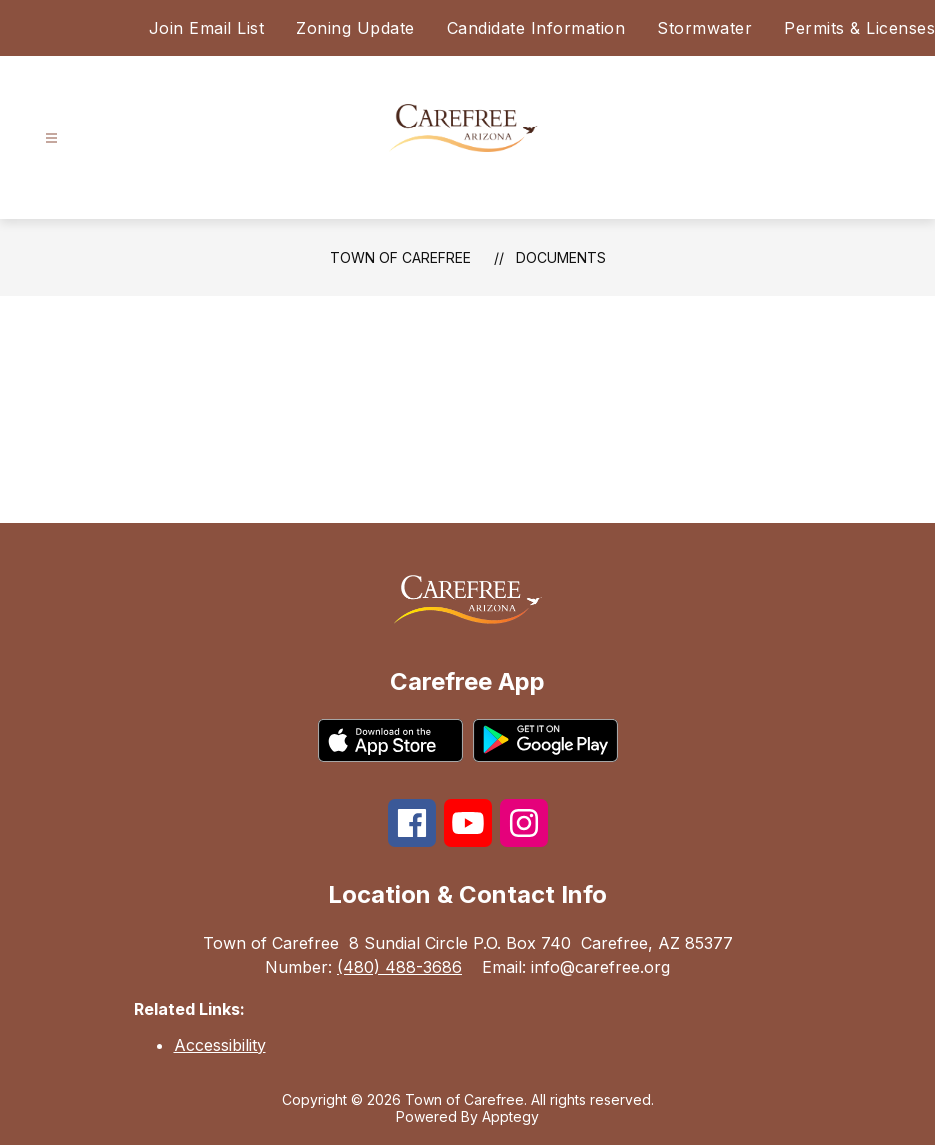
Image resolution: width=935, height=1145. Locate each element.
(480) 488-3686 (399, 967)
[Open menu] (51, 138)
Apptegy (510, 1116)
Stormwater (704, 28)
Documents (561, 257)
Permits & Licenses (859, 28)
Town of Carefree (400, 257)
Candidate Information (536, 28)
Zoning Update (355, 28)
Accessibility (220, 1045)
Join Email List (207, 28)
